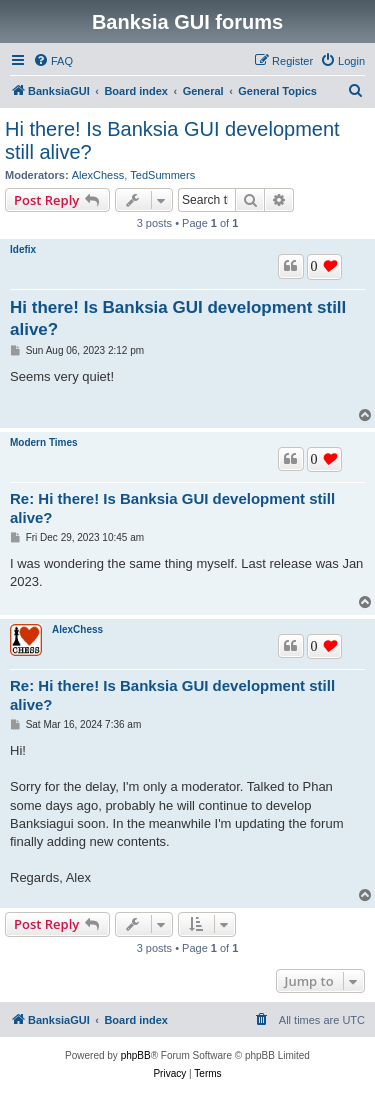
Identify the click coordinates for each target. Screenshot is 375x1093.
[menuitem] (53, 61)
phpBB (136, 1055)
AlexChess (98, 175)
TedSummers (162, 175)
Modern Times (44, 442)
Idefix (23, 249)
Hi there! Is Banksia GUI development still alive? (172, 140)
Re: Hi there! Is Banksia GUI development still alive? (172, 508)
